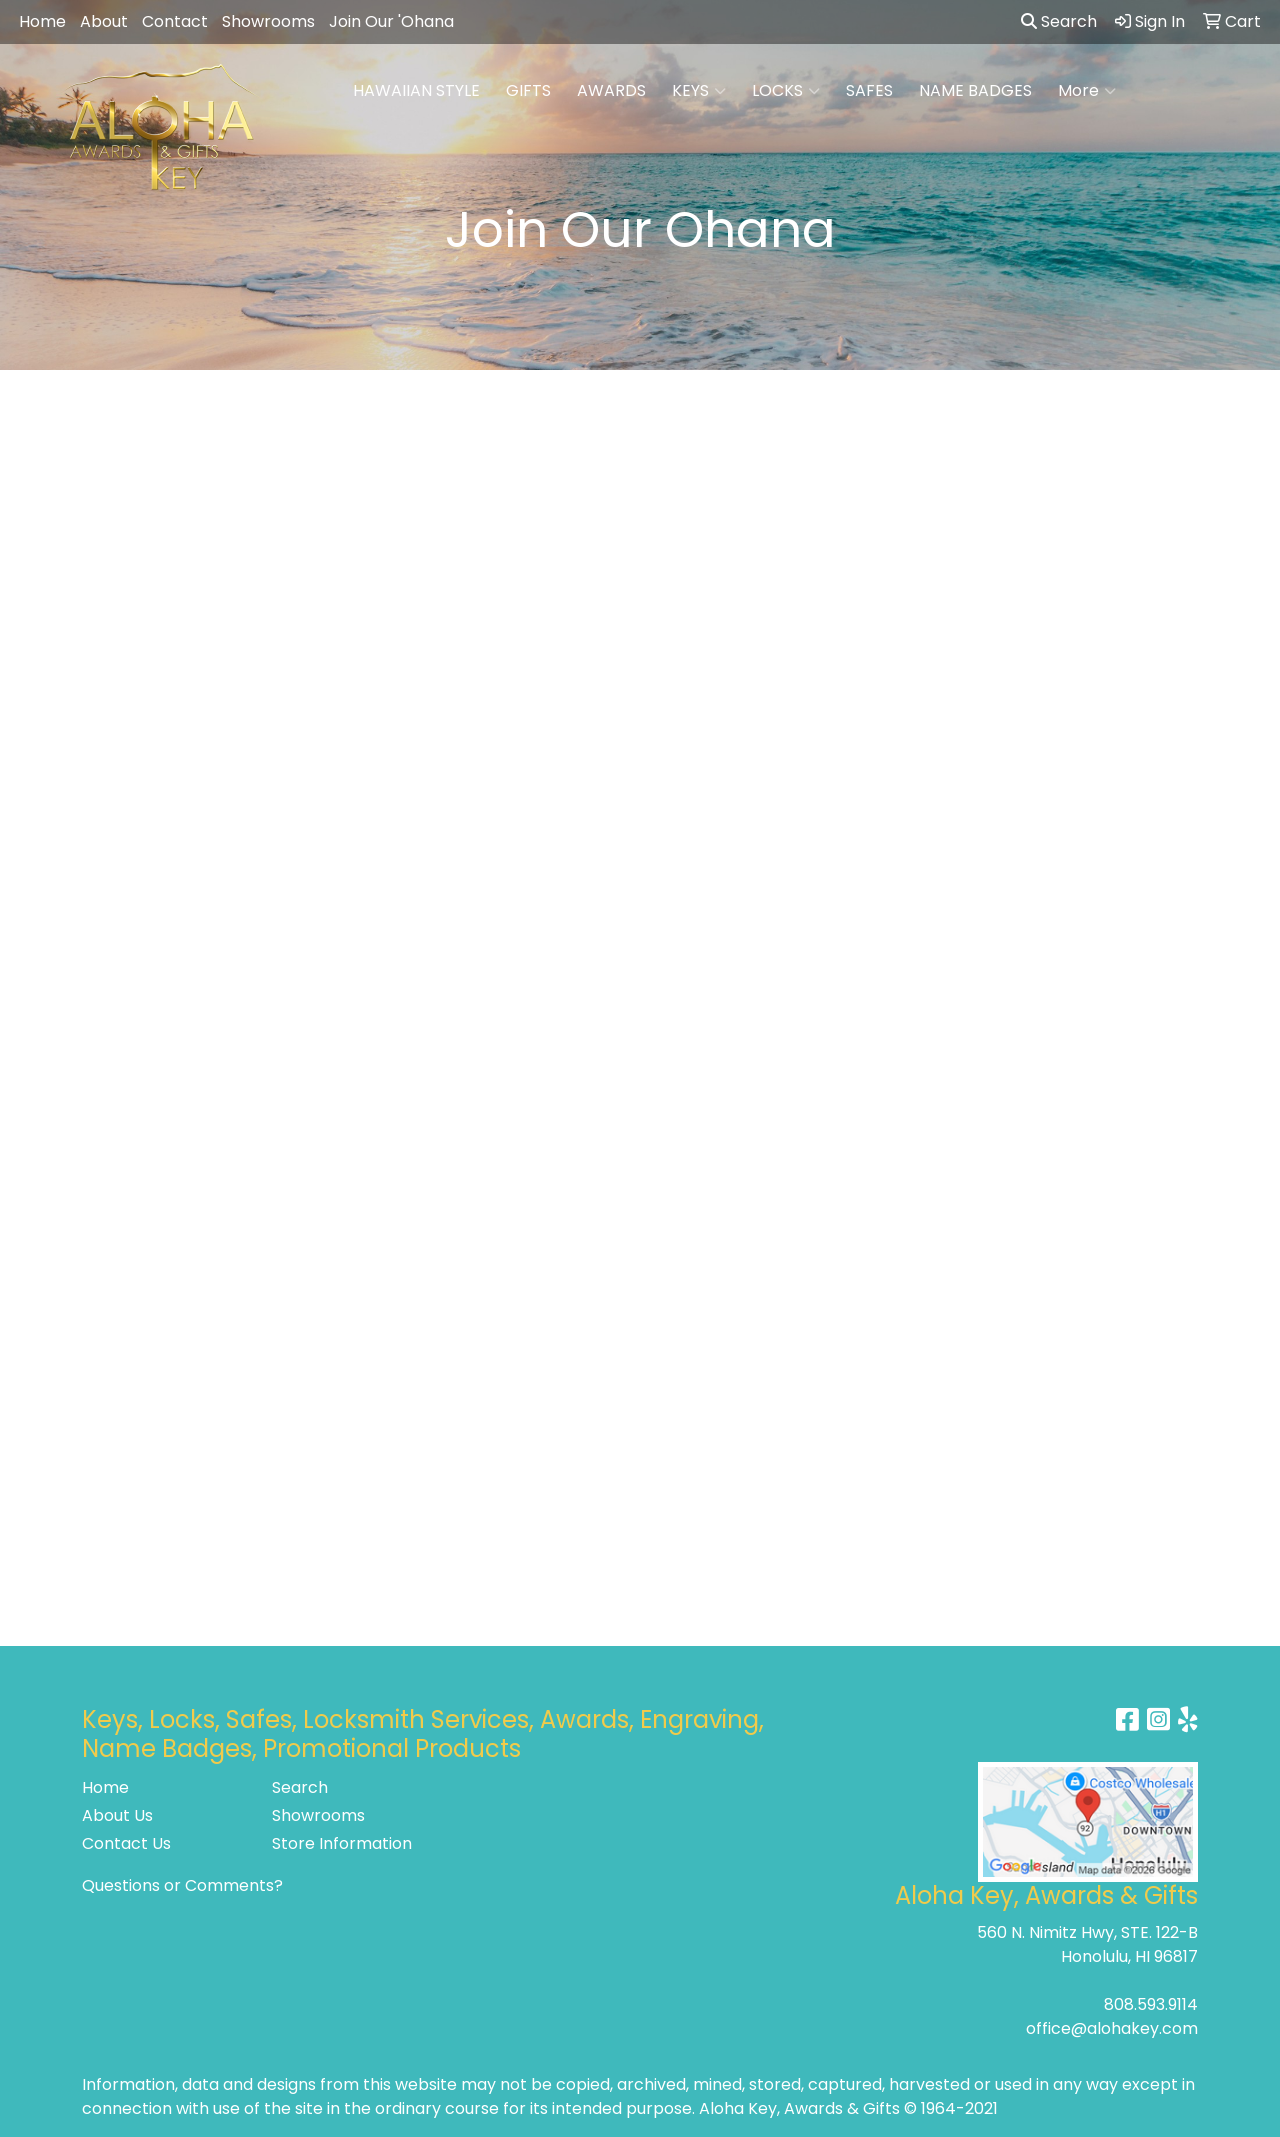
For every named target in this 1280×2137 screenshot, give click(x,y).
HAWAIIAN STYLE (416, 90)
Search (1059, 21)
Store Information (342, 1843)
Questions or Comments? (182, 1885)
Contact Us (126, 1843)
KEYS (699, 91)
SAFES (869, 90)
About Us (117, 1815)
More (1087, 91)
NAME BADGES (975, 90)
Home (42, 21)
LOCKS (786, 91)
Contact (175, 21)
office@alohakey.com (1112, 2028)
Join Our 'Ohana (391, 21)
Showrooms (268, 21)
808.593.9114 (1151, 2004)
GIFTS (528, 90)
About (104, 21)
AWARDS (611, 90)
